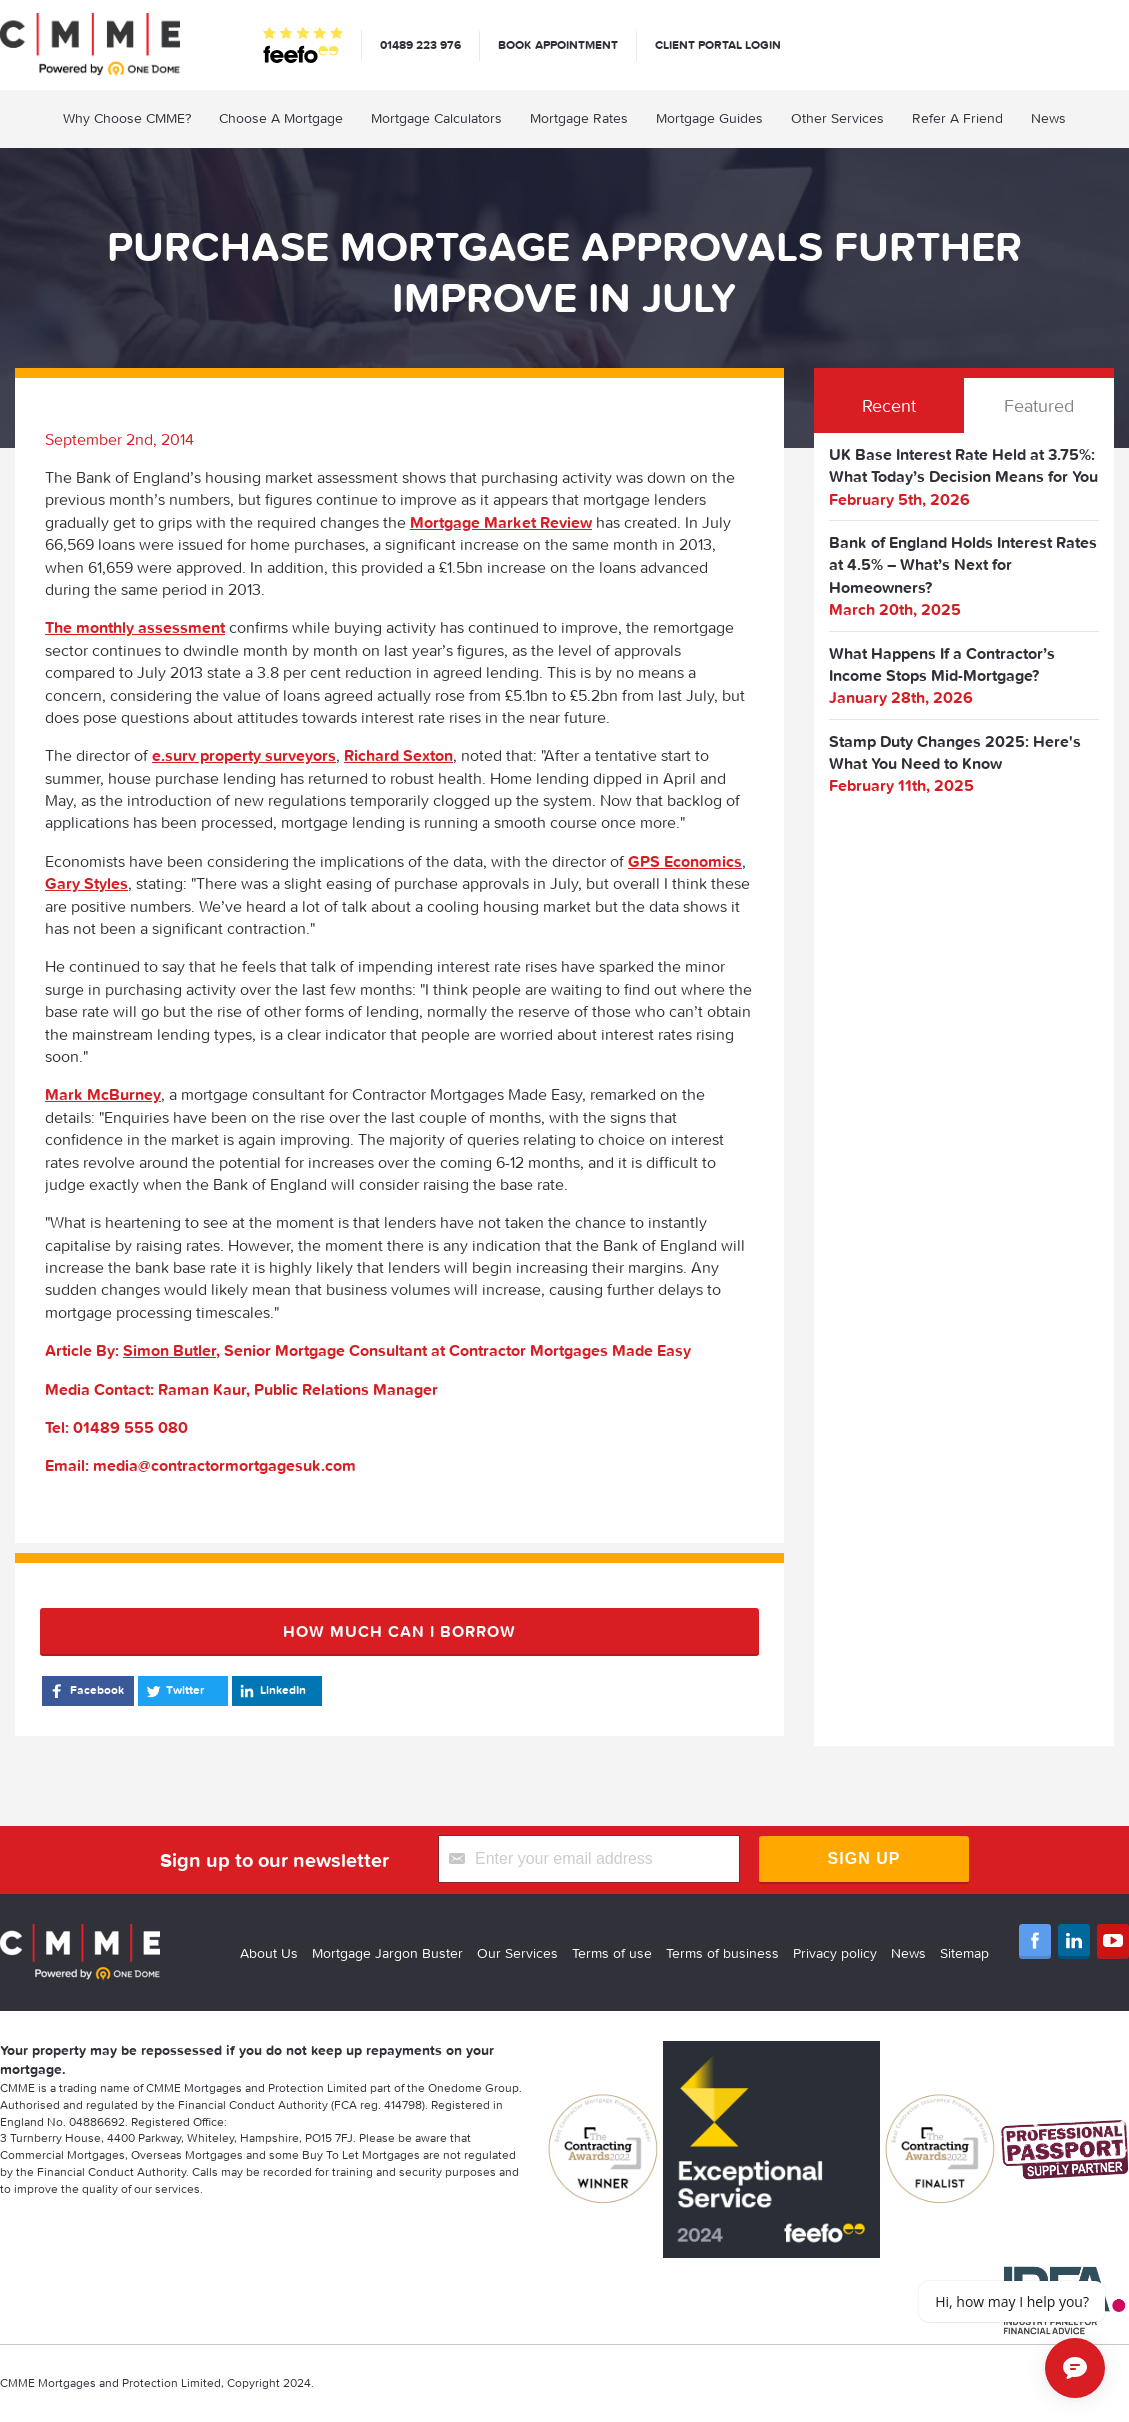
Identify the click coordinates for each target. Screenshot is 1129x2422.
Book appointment (558, 44)
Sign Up (864, 1858)
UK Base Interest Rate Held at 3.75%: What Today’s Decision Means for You (963, 465)
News (1048, 118)
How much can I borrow (399, 1631)
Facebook (85, 1691)
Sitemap (964, 1953)
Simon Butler (169, 1350)
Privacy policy (835, 1953)
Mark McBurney (103, 1094)
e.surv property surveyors (244, 755)
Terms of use (612, 1953)
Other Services (837, 118)
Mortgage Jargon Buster (387, 1953)
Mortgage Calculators (436, 118)
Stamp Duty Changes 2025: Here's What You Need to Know (955, 752)
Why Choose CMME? (127, 118)
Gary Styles (86, 883)
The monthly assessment (135, 627)
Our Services (517, 1953)
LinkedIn (271, 1691)
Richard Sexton (398, 755)
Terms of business (722, 1953)
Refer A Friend (957, 118)
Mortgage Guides (709, 118)
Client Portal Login (718, 44)
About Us (269, 1953)
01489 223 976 (420, 44)
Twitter (173, 1691)
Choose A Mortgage (281, 118)
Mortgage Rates (579, 118)
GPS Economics (685, 861)
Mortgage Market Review (501, 522)
